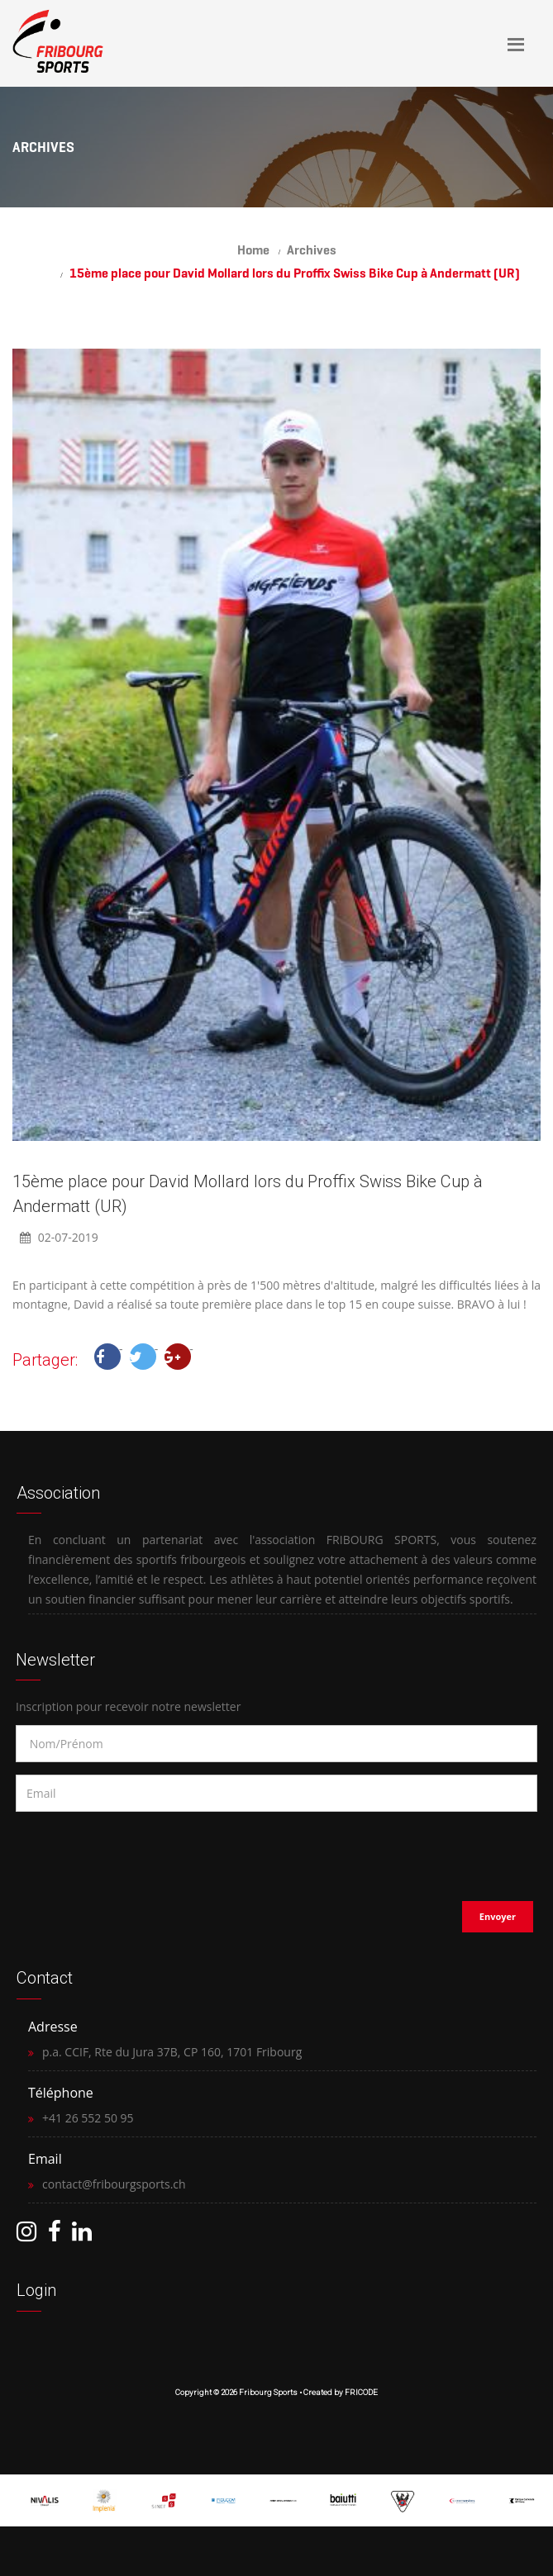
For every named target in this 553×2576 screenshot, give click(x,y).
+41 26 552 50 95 (88, 2118)
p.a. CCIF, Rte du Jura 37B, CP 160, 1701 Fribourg (172, 2052)
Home (253, 250)
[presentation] (122, 1851)
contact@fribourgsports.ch (114, 2184)
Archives (311, 250)
